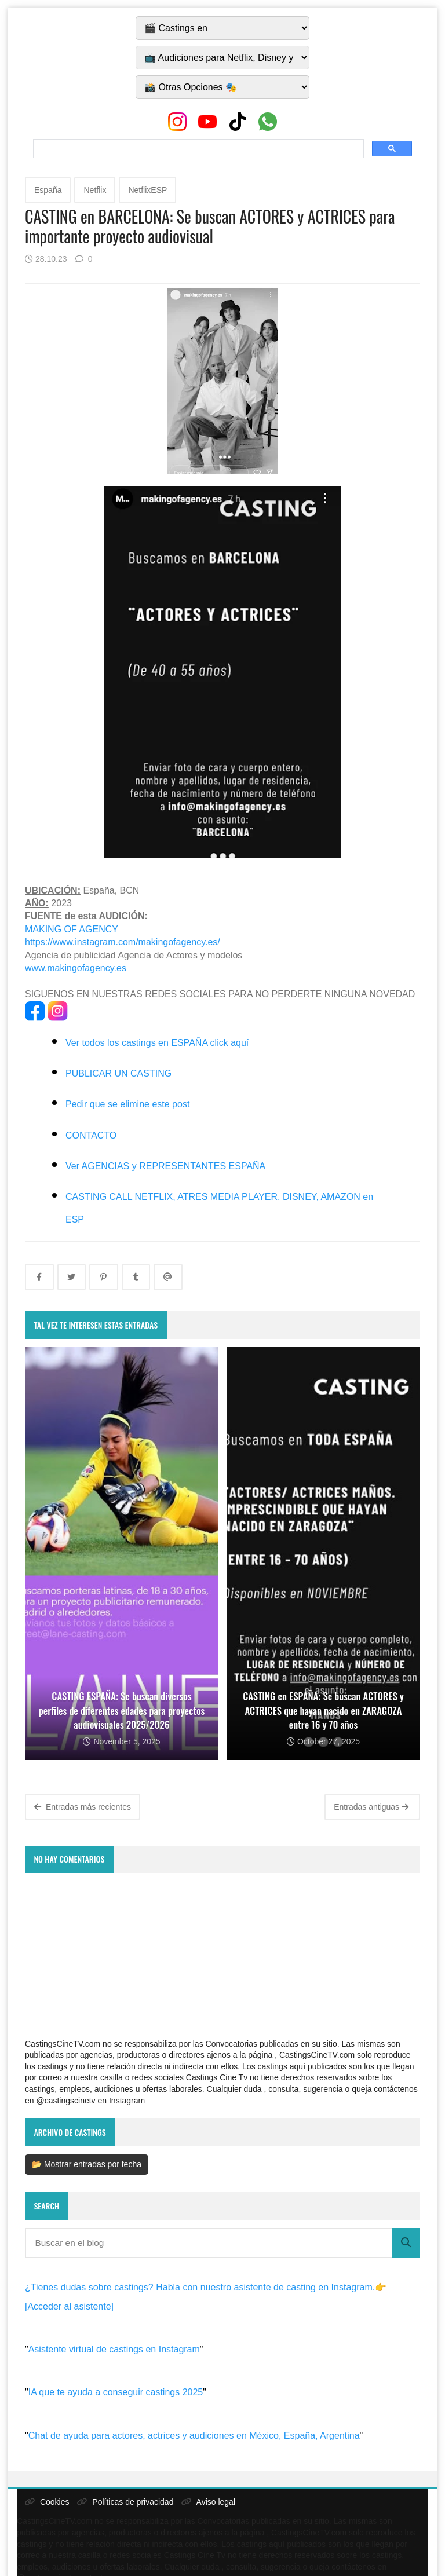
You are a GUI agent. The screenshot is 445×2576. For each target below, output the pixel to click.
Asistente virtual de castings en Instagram (114, 2349)
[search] (197, 148)
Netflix (94, 190)
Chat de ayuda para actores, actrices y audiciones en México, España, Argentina (194, 2435)
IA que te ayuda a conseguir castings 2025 (115, 2392)
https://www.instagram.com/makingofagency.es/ (122, 942)
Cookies (47, 2502)
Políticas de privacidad (125, 2502)
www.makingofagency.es (75, 968)
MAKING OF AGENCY (71, 929)
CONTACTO (90, 1135)
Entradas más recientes (82, 1807)
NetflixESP (147, 190)
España (47, 190)
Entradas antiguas (371, 1807)
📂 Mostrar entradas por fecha (86, 2164)
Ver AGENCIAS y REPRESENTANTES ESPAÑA (165, 1166)
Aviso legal (208, 2502)
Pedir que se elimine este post (127, 1104)
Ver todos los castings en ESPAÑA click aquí (157, 1043)
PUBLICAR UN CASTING (118, 1073)
